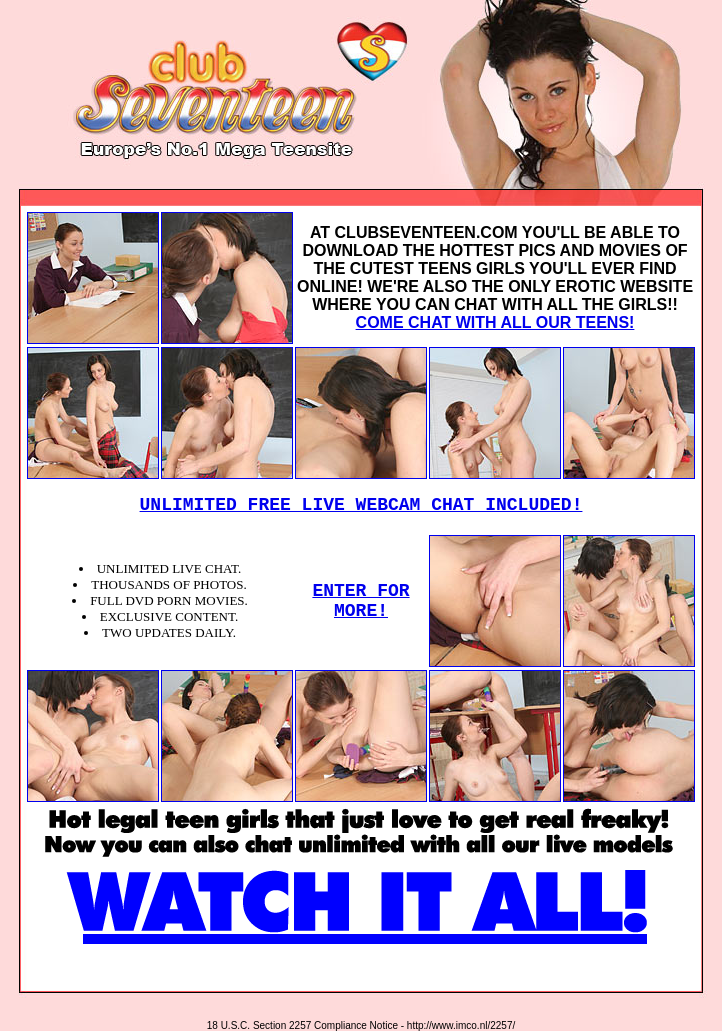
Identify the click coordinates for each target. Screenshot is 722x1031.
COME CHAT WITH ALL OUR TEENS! (495, 322)
